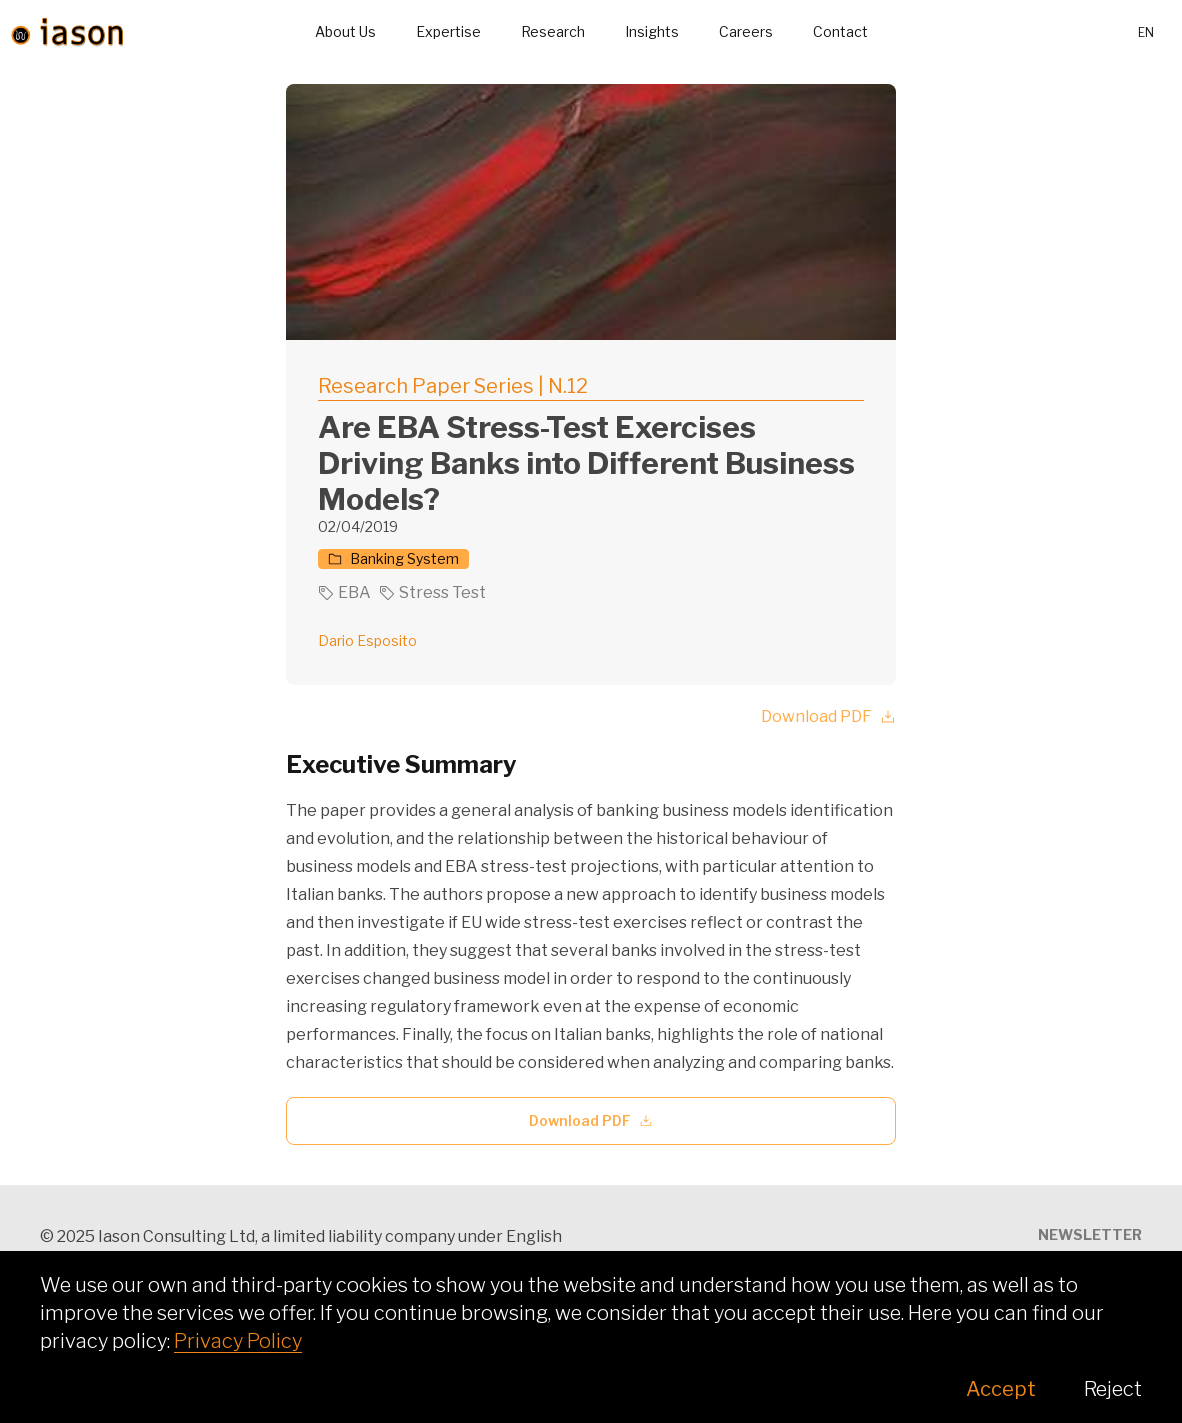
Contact (840, 31)
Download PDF (828, 716)
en (1146, 32)
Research (553, 31)
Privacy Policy (238, 1341)
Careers (746, 31)
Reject (1113, 1389)
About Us (345, 31)
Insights (652, 31)
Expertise (448, 31)
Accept (1001, 1389)
